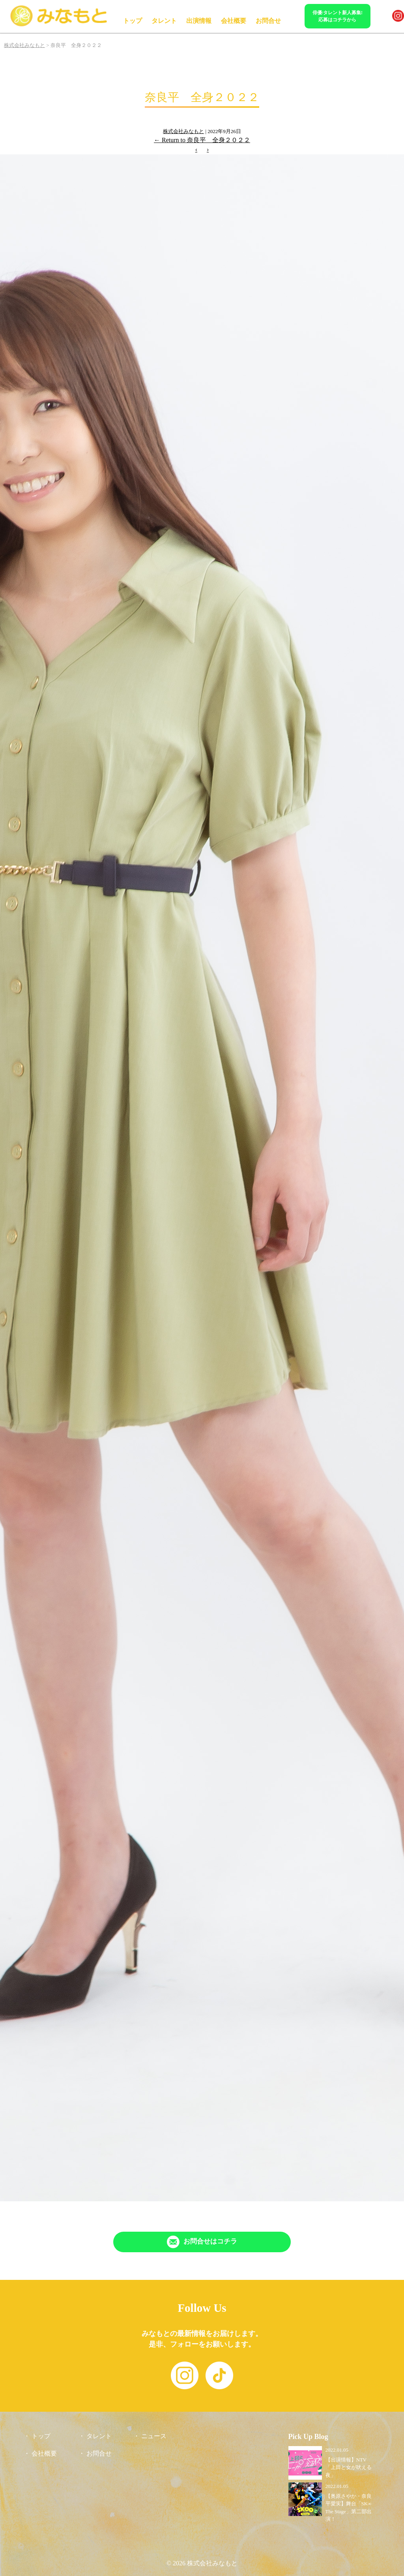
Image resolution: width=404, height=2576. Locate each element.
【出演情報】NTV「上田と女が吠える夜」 (348, 2467)
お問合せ (268, 20)
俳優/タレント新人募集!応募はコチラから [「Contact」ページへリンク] (337, 16)
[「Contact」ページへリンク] (202, 2242)
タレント (164, 20)
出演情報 (198, 20)
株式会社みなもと (183, 131)
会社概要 (233, 20)
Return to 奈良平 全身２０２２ (202, 140)
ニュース (153, 2436)
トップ (132, 20)
